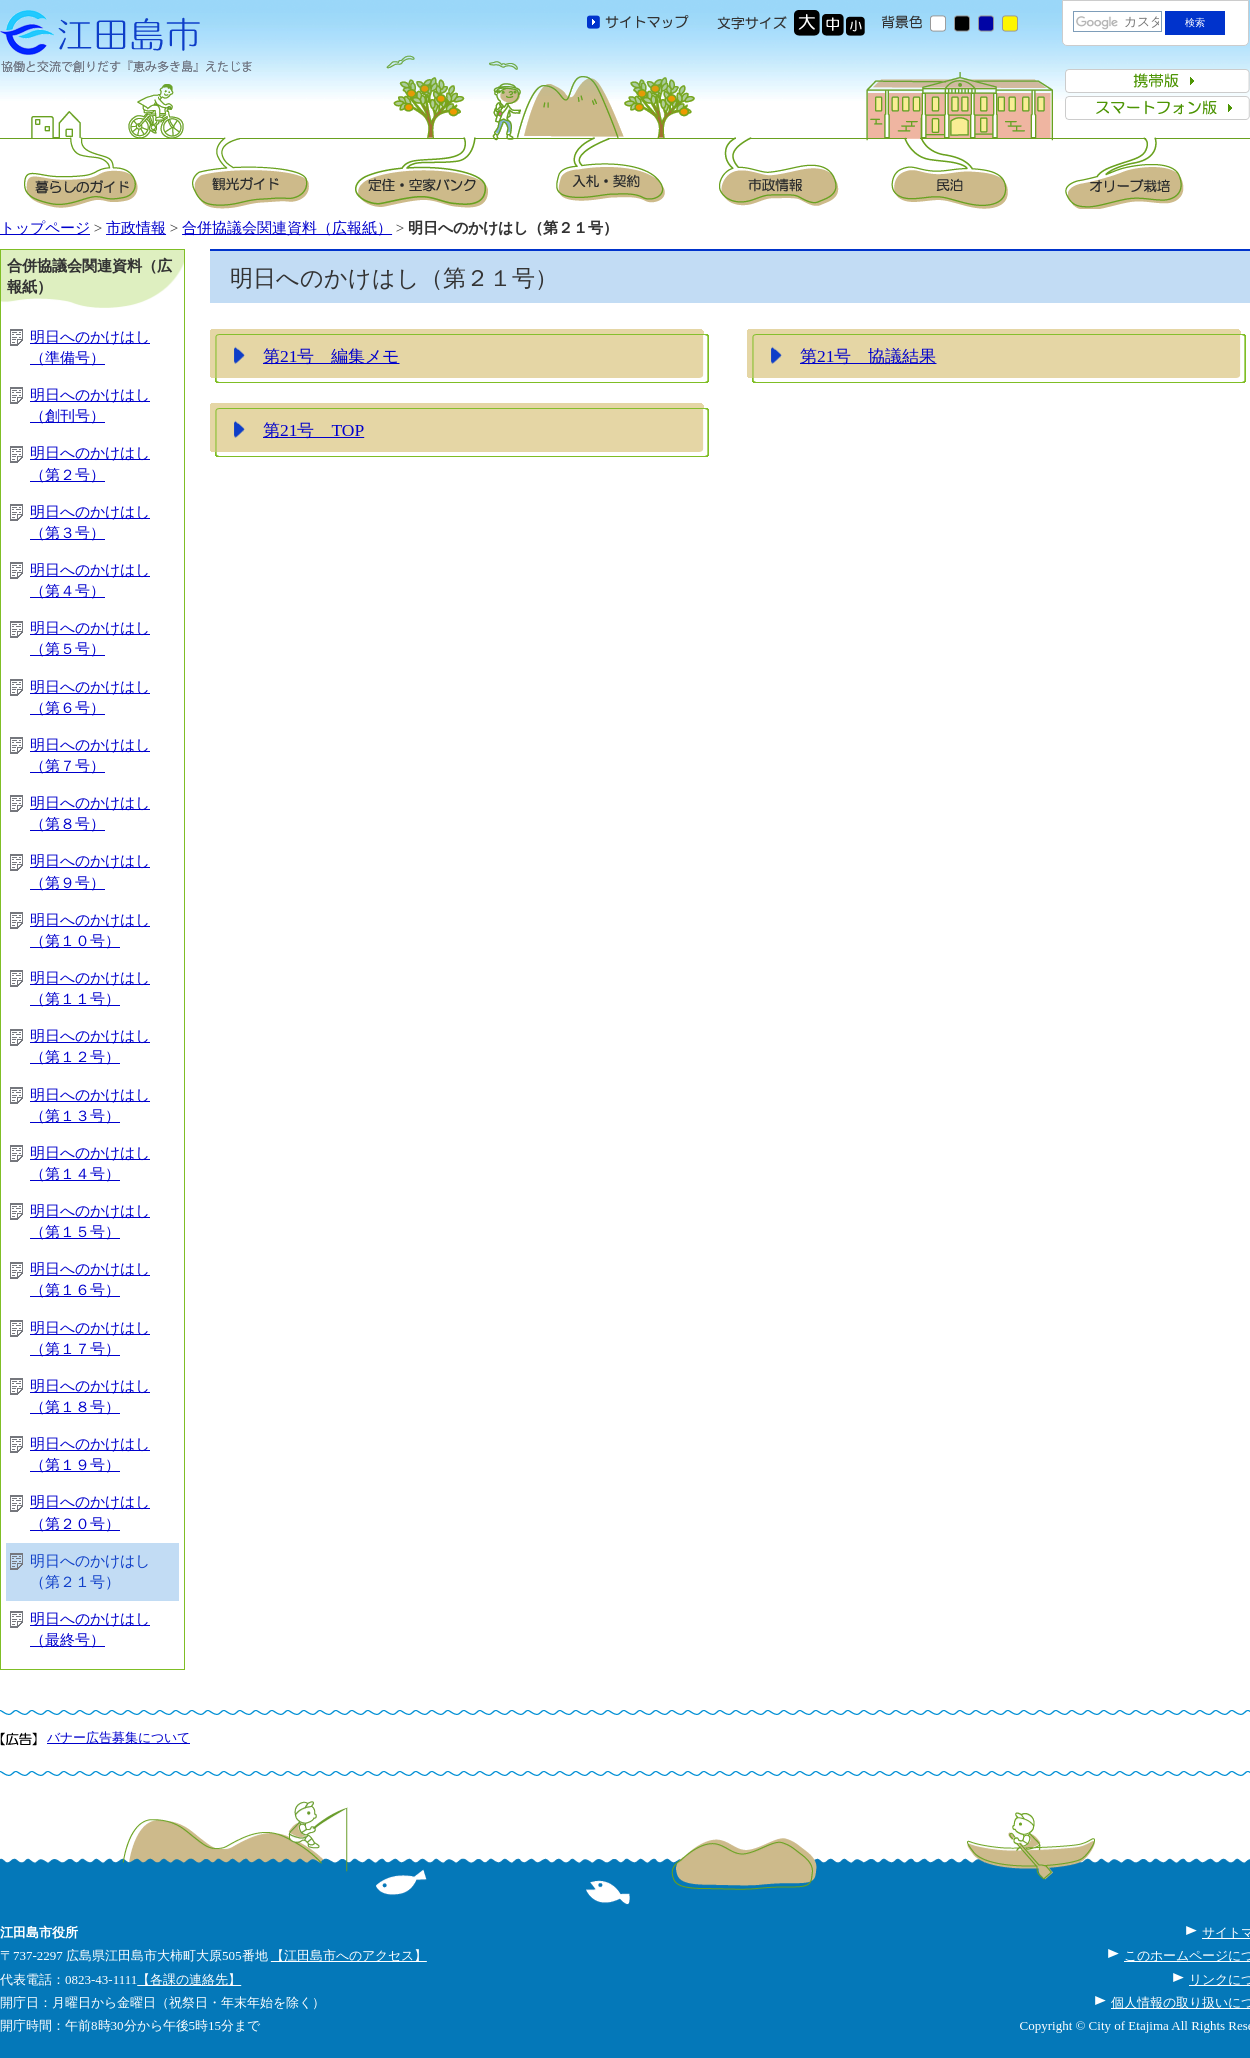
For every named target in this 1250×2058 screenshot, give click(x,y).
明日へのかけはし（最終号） (90, 1629)
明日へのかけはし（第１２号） (90, 1046)
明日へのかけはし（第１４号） (90, 1163)
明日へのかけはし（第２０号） (90, 1512)
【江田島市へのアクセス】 (349, 1955)
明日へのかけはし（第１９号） (90, 1454)
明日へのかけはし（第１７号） (90, 1338)
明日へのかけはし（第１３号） (90, 1105)
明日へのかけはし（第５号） (90, 638)
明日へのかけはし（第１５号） (90, 1221)
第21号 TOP (313, 430)
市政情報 (136, 228)
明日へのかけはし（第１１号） (90, 988)
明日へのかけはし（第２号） (90, 463)
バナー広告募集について (118, 1737)
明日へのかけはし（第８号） (90, 813)
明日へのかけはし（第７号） (90, 755)
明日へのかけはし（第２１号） (90, 1571)
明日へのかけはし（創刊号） (90, 405)
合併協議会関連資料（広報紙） (287, 228)
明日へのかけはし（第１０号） (90, 930)
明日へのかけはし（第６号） (90, 697)
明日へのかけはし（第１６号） (90, 1279)
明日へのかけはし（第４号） (90, 580)
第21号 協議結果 (868, 356)
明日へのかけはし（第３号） (90, 522)
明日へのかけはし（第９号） (90, 871)
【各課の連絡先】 (189, 1979)
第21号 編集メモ (331, 356)
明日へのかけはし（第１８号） (90, 1396)
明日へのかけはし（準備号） (90, 347)
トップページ (45, 228)
